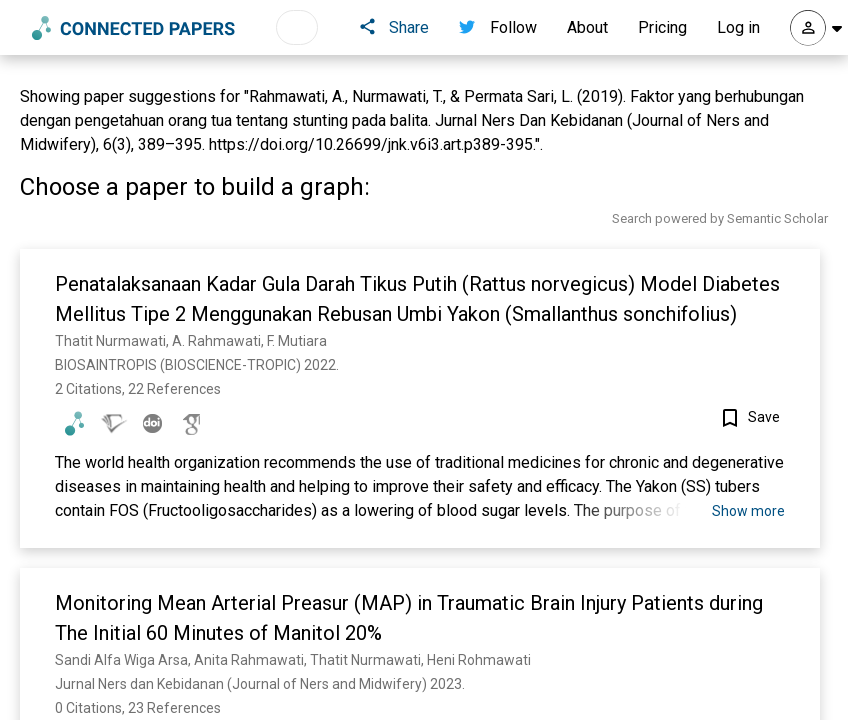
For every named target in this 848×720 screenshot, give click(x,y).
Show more (748, 511)
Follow (498, 27)
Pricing (662, 27)
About (587, 27)
